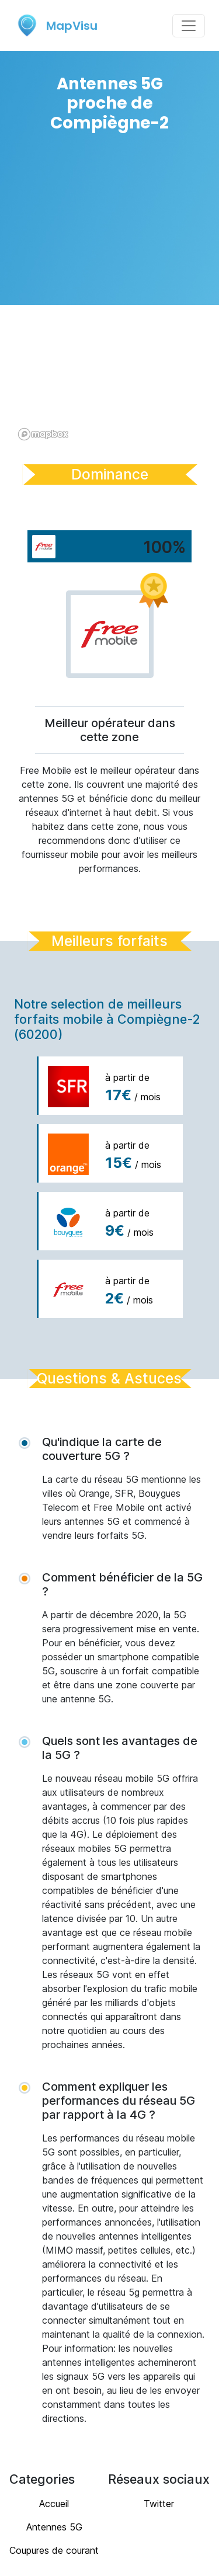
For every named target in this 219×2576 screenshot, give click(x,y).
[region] (109, 295)
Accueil (54, 2503)
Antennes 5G (54, 2527)
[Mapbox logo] (43, 434)
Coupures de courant (54, 2550)
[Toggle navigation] (188, 25)
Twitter (159, 2503)
